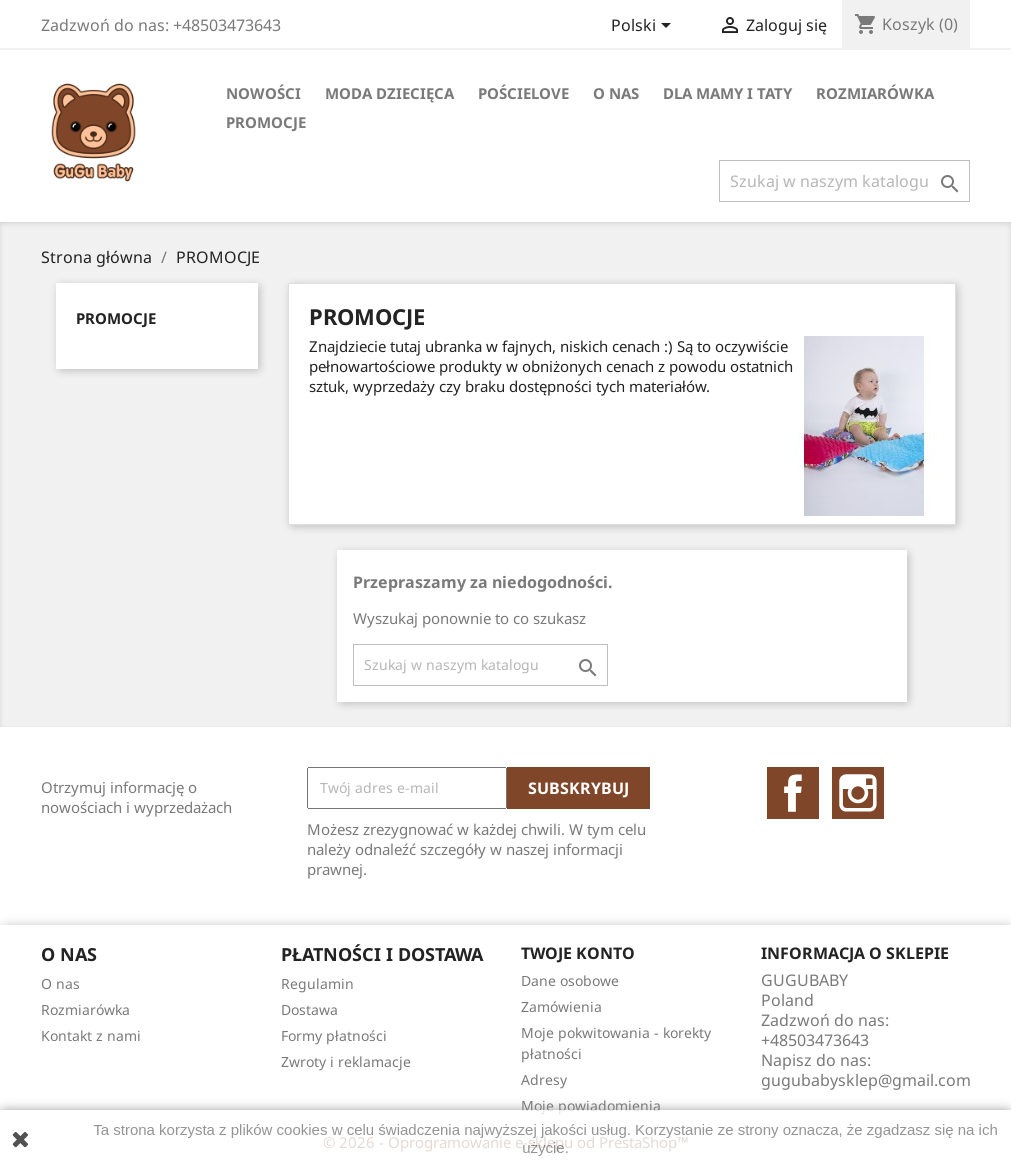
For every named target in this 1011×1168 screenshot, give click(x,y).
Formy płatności (334, 1035)
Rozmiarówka (875, 93)
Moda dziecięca (389, 93)
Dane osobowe (570, 980)
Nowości (263, 93)
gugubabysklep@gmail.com (866, 1080)
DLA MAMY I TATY (727, 93)
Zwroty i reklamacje (346, 1061)
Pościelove (523, 93)
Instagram (858, 793)
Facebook (793, 793)
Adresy (544, 1079)
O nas (616, 93)
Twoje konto (578, 953)
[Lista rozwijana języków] (644, 27)
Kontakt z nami (91, 1035)
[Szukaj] (844, 181)
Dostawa (309, 1009)
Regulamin (317, 983)
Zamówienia (561, 1006)
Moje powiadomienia (591, 1105)
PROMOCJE (266, 122)
